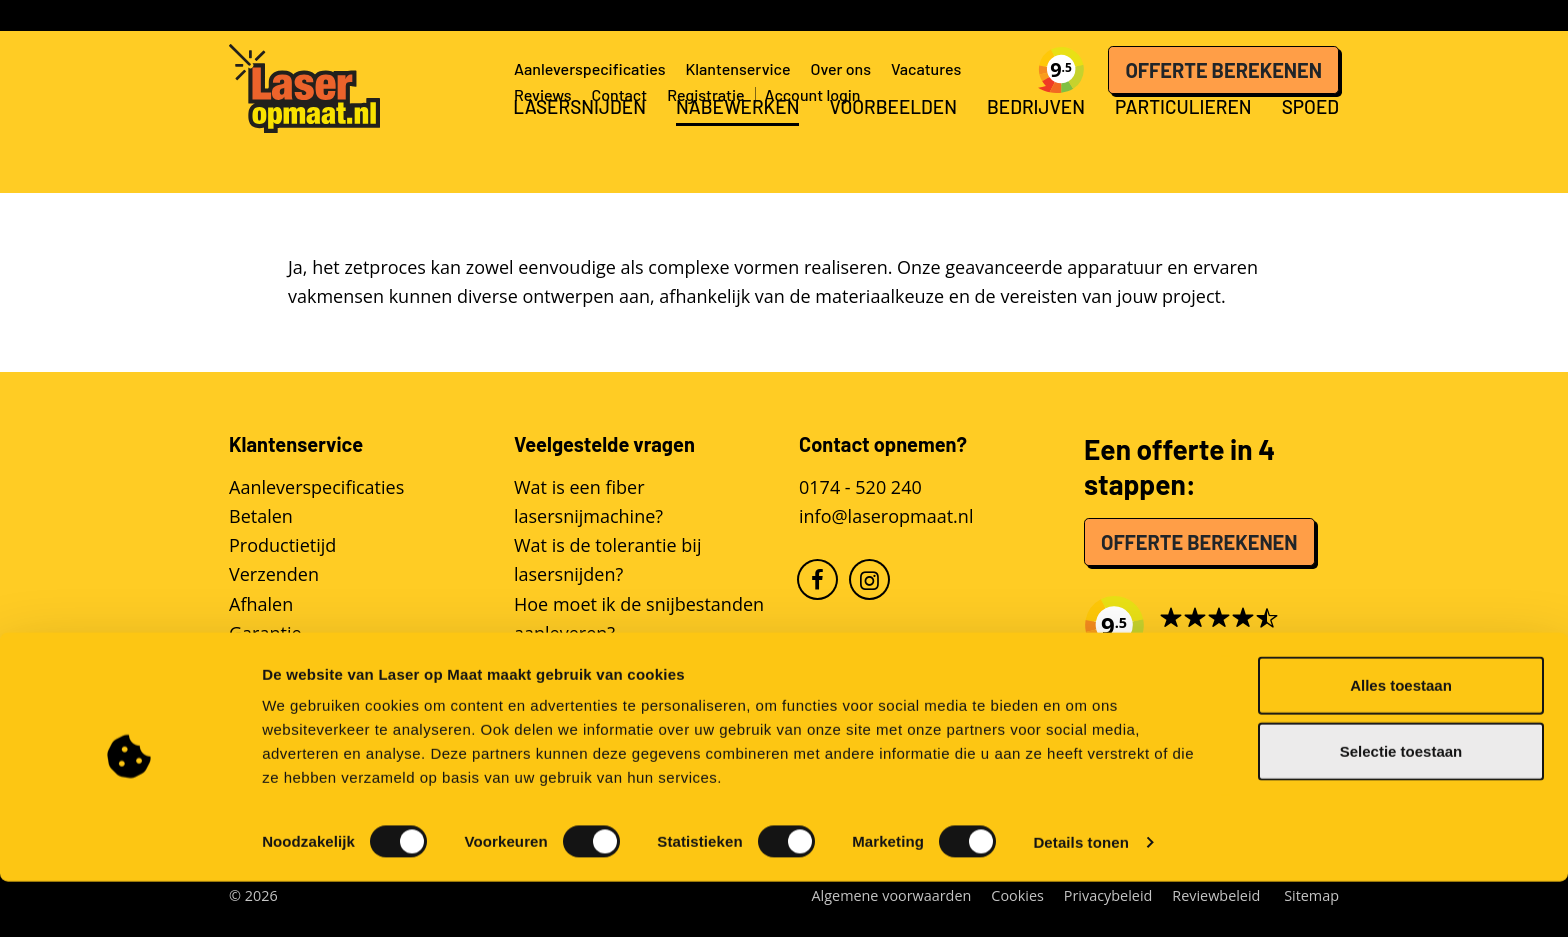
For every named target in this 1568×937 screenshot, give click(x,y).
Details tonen (1080, 897)
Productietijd (282, 545)
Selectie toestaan (1401, 806)
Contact (619, 94)
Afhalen (261, 604)
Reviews (542, 94)
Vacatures (926, 68)
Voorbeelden (893, 144)
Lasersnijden (579, 144)
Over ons (841, 68)
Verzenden (274, 574)
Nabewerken (738, 144)
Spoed (1310, 144)
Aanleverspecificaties (589, 68)
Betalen (261, 516)
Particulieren (1183, 144)
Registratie (705, 94)
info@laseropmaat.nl (886, 516)
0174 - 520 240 (860, 487)
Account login (813, 94)
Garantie (265, 633)
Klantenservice (737, 68)
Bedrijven (1036, 144)
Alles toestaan (1401, 740)
